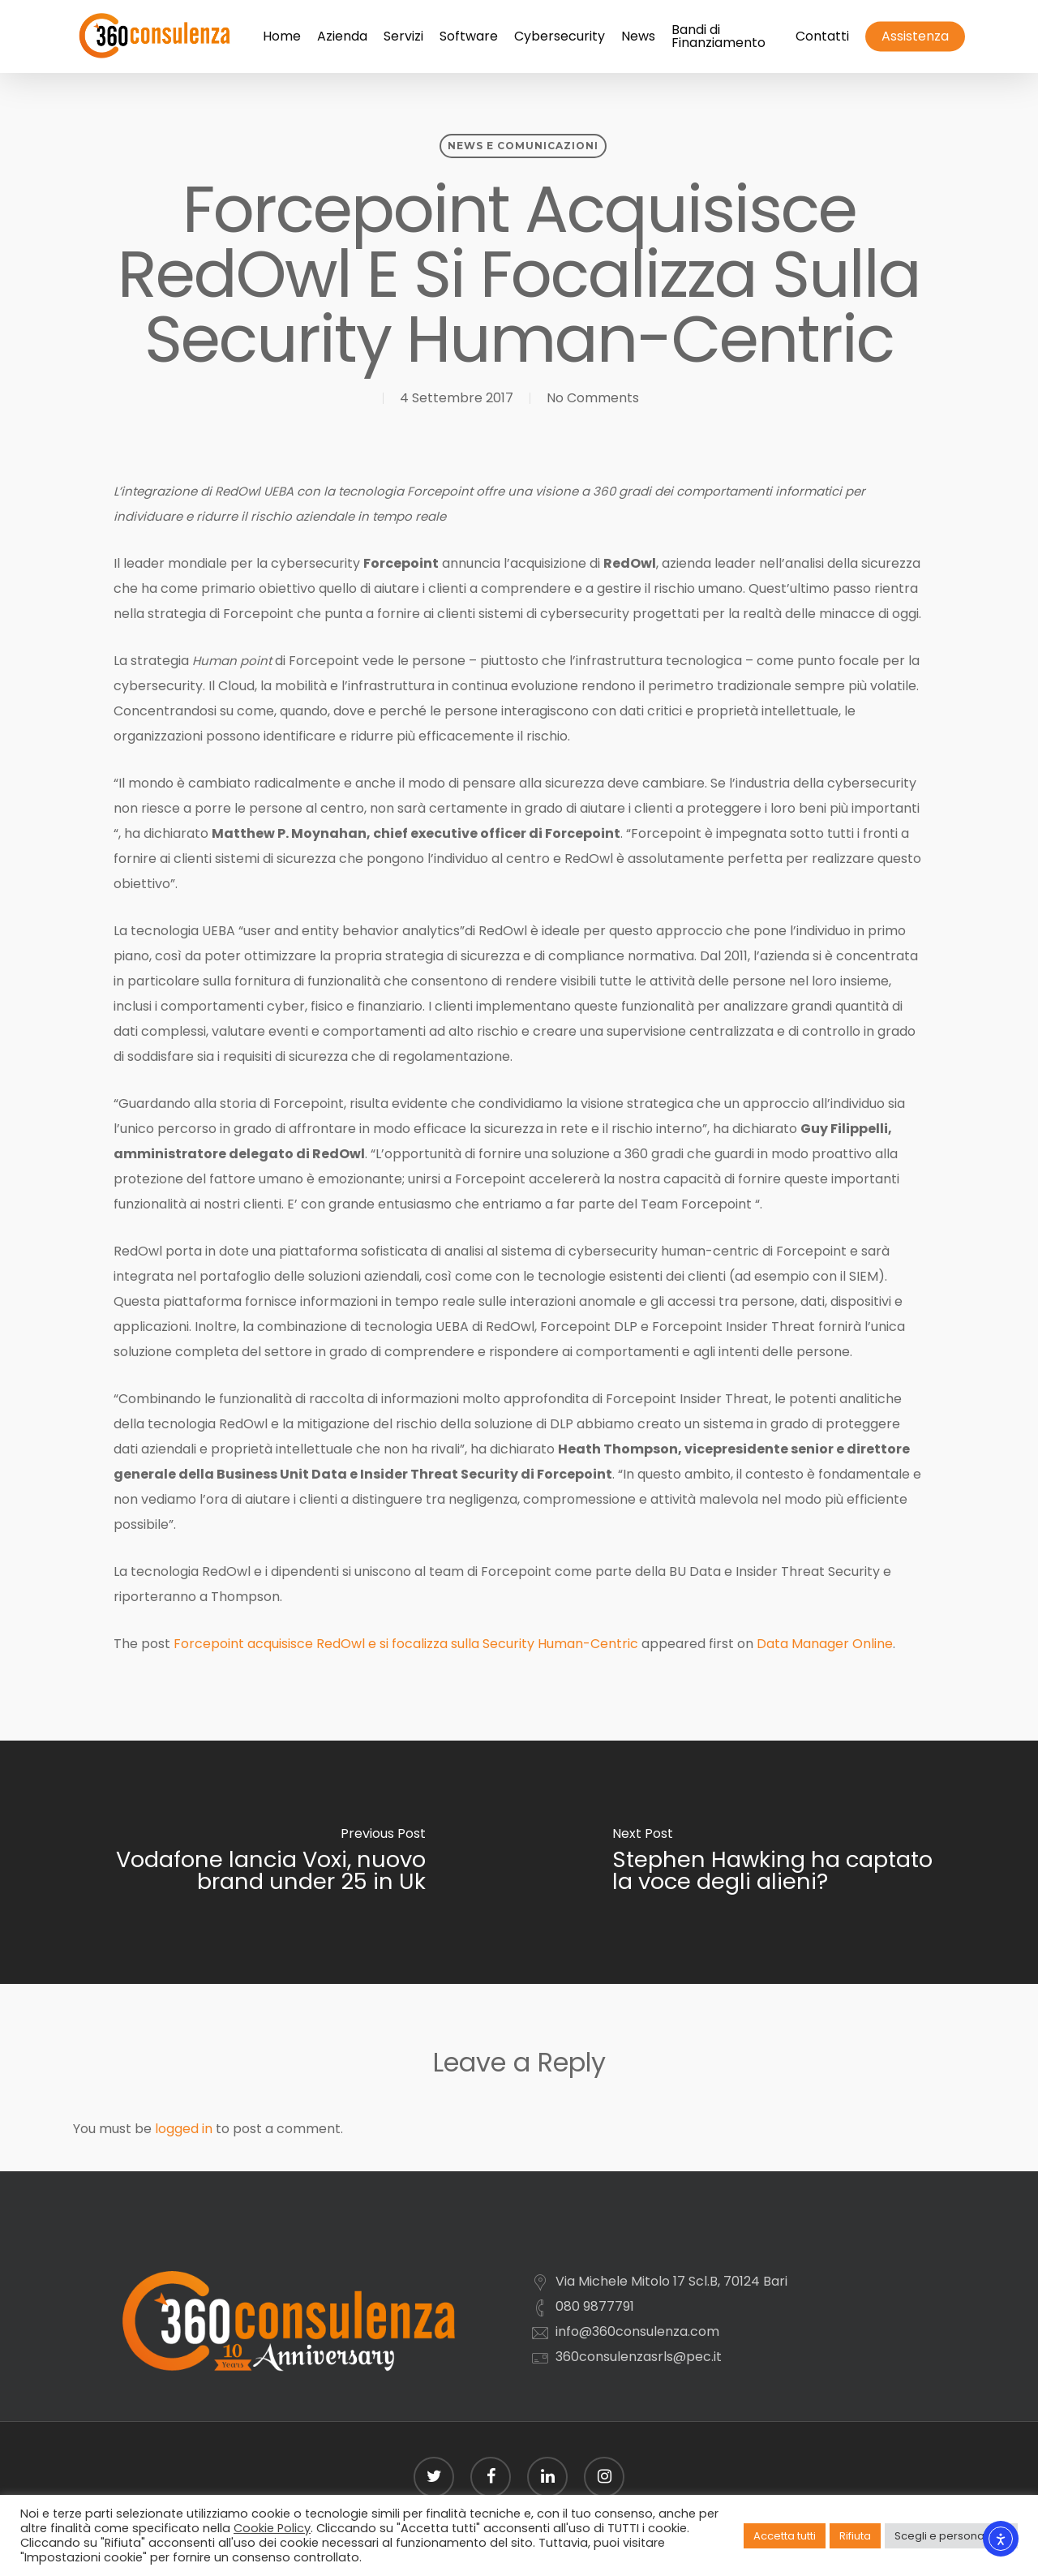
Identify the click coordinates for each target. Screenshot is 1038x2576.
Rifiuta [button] (855, 2536)
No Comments (593, 398)
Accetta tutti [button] (784, 2536)
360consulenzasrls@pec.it (638, 2356)
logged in (183, 2128)
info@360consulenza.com (637, 2331)
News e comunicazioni (523, 146)
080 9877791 (594, 2306)
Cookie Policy (272, 2528)
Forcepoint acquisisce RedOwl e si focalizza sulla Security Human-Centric (406, 1643)
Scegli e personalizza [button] (951, 2536)
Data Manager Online (825, 1643)
